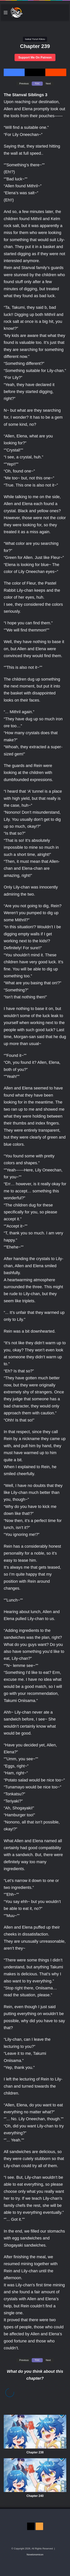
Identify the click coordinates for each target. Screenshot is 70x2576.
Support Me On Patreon (35, 57)
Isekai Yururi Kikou (35, 39)
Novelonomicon (35, 2554)
